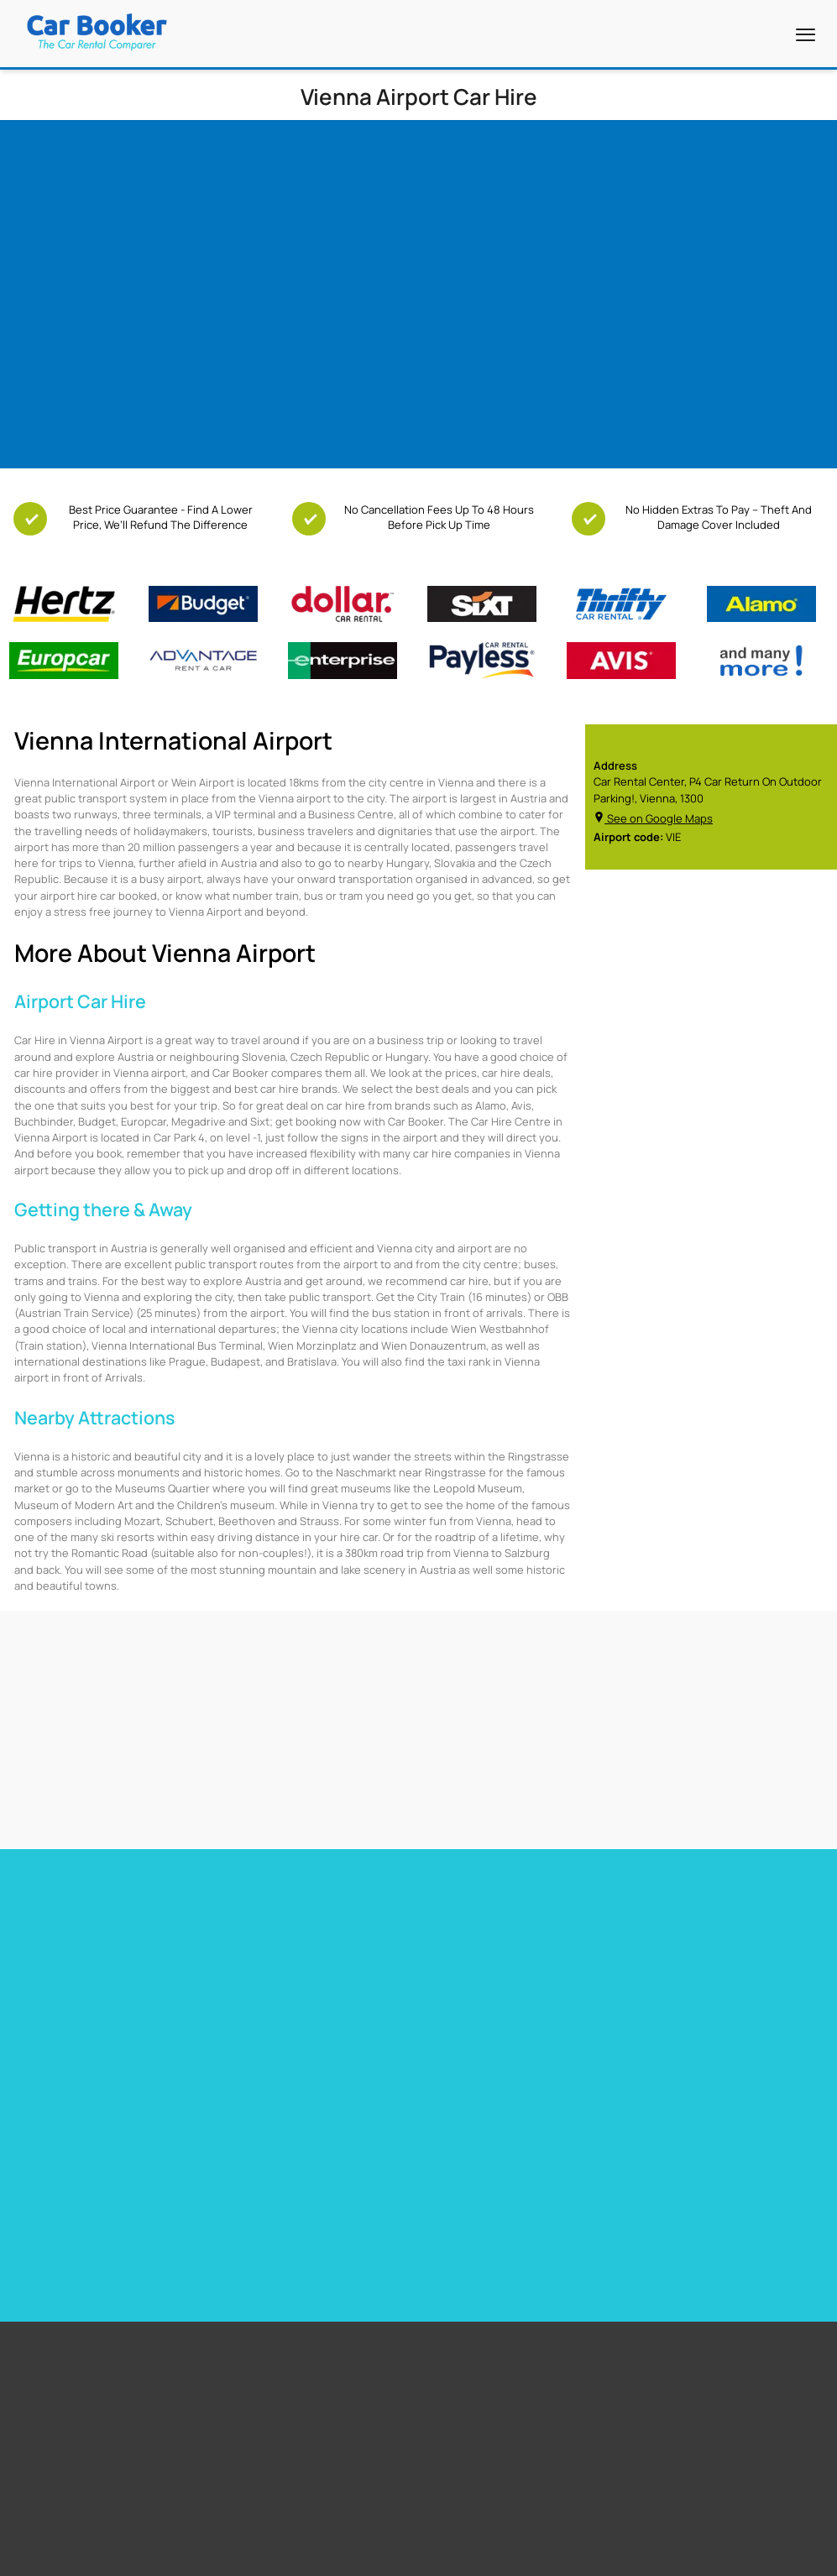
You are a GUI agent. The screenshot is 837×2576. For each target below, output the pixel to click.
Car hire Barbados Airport (278, 1963)
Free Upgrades (93, 2201)
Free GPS (80, 2180)
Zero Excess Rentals (106, 2242)
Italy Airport (599, 2242)
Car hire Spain (454, 1985)
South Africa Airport (618, 2180)
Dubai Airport (346, 2242)
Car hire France (458, 1963)
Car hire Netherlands (677, 2006)
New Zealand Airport (619, 2201)
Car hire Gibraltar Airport (275, 2028)
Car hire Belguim (666, 1985)
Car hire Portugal (462, 2006)
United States (604, 2159)
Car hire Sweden (666, 2028)
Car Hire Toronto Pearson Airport (92, 1985)
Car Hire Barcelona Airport (279, 1985)
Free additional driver (108, 2159)
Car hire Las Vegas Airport (74, 2028)
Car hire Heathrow (55, 2006)
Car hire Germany (668, 1963)
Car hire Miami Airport (63, 1963)
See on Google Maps (653, 818)
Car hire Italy (451, 2028)
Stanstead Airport (357, 2201)
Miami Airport (346, 2180)
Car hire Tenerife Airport (275, 2006)
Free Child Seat (94, 2222)
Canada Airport (607, 2222)
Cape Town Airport (358, 2159)
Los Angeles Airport (360, 2222)
